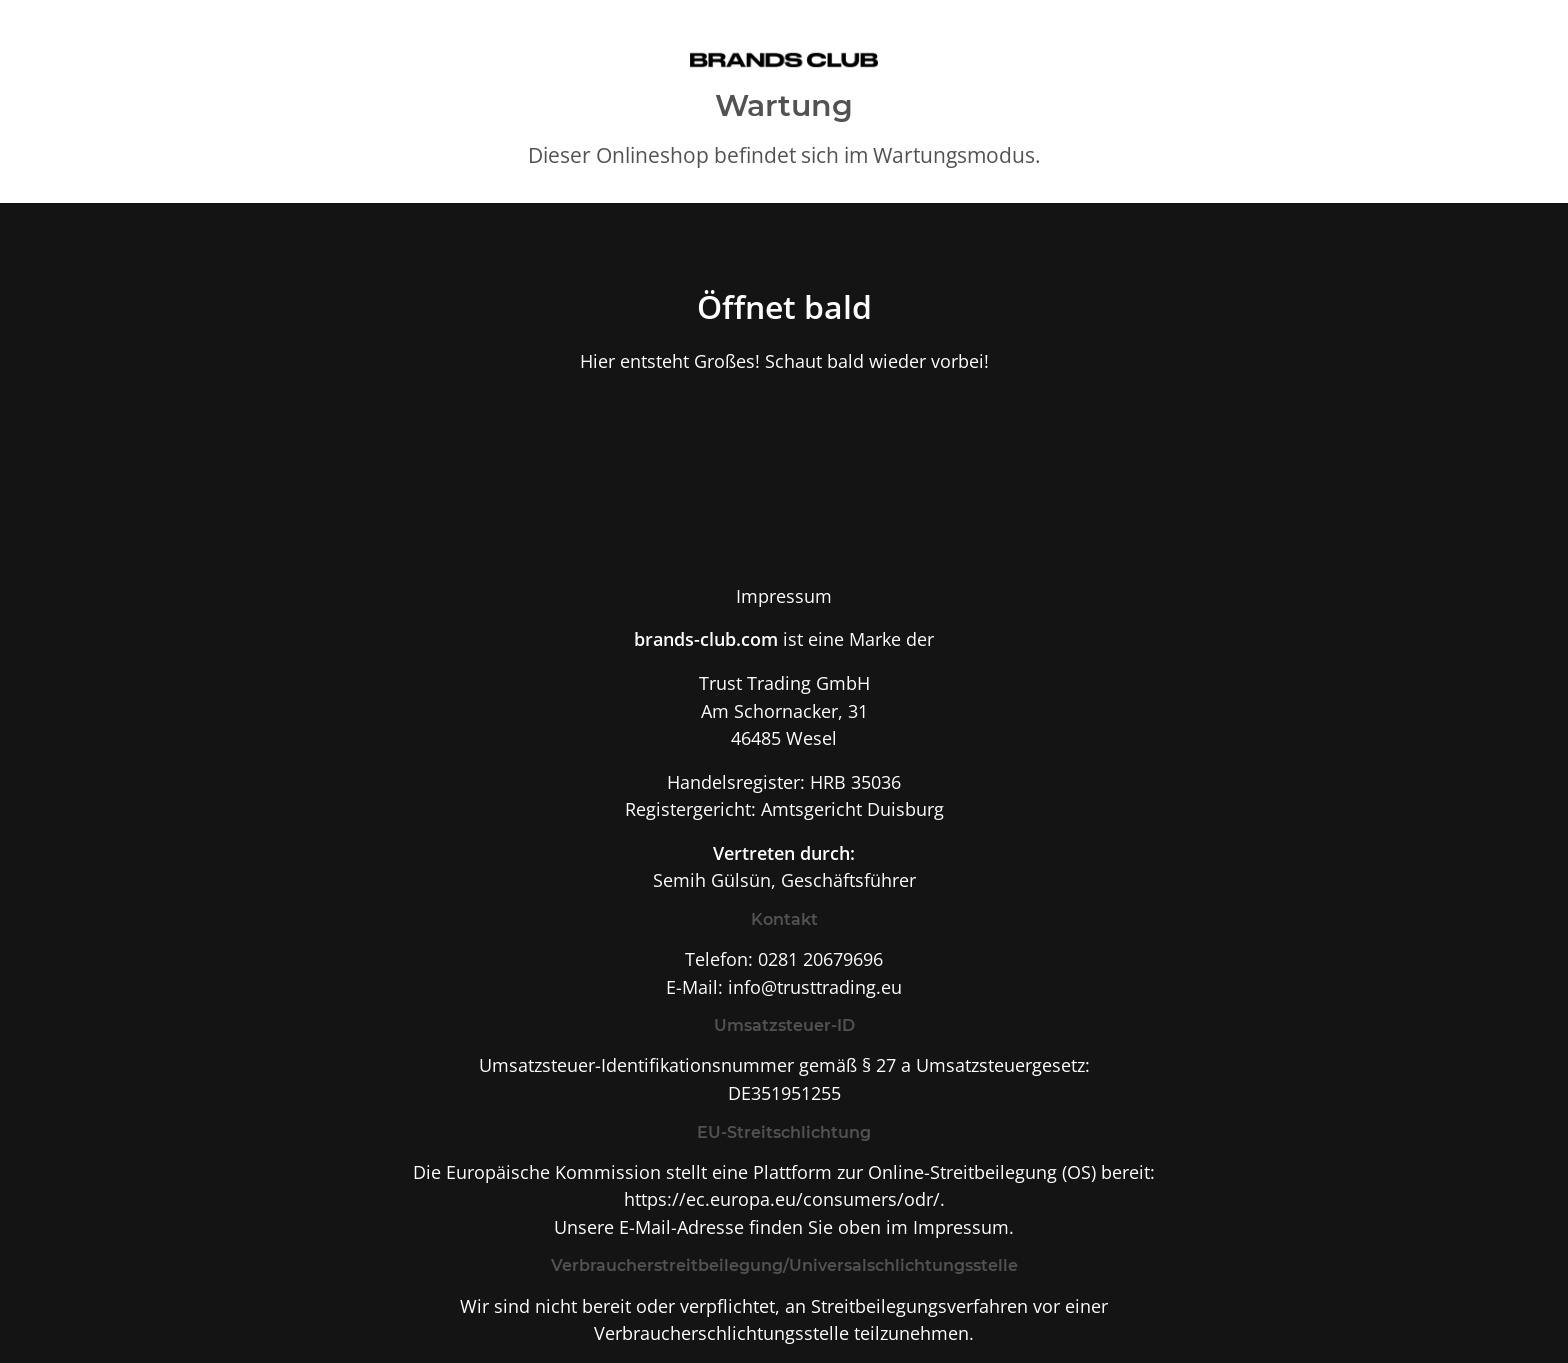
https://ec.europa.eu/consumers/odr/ (782, 1198)
